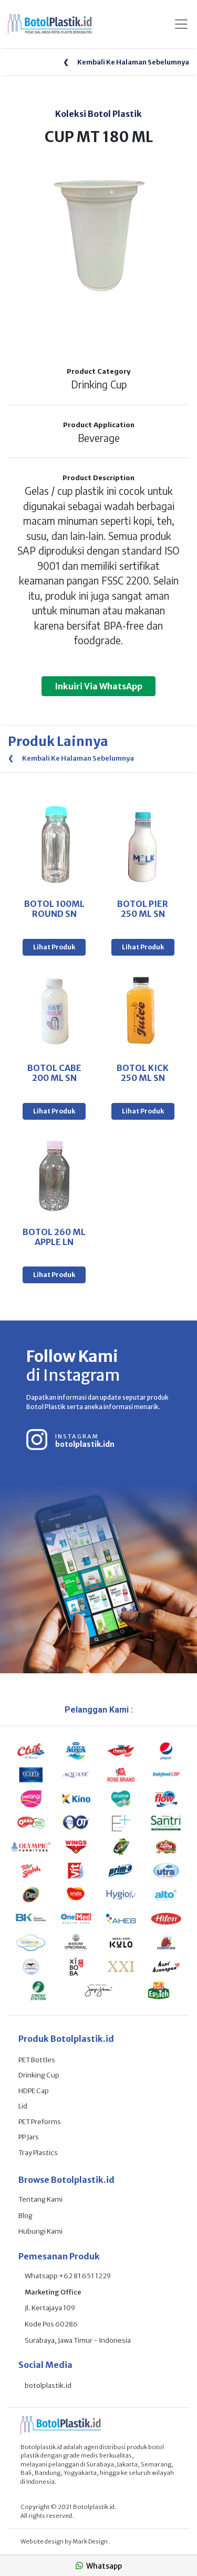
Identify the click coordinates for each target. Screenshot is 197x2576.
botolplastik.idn (85, 1444)
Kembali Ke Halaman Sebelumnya (126, 62)
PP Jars (28, 2137)
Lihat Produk (54, 947)
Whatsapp (99, 2566)
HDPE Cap (33, 2090)
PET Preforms (39, 2121)
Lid (22, 2106)
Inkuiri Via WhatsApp (98, 686)
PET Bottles (36, 2059)
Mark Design (90, 2541)
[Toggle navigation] (181, 24)
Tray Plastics (38, 2152)
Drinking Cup (38, 2075)
